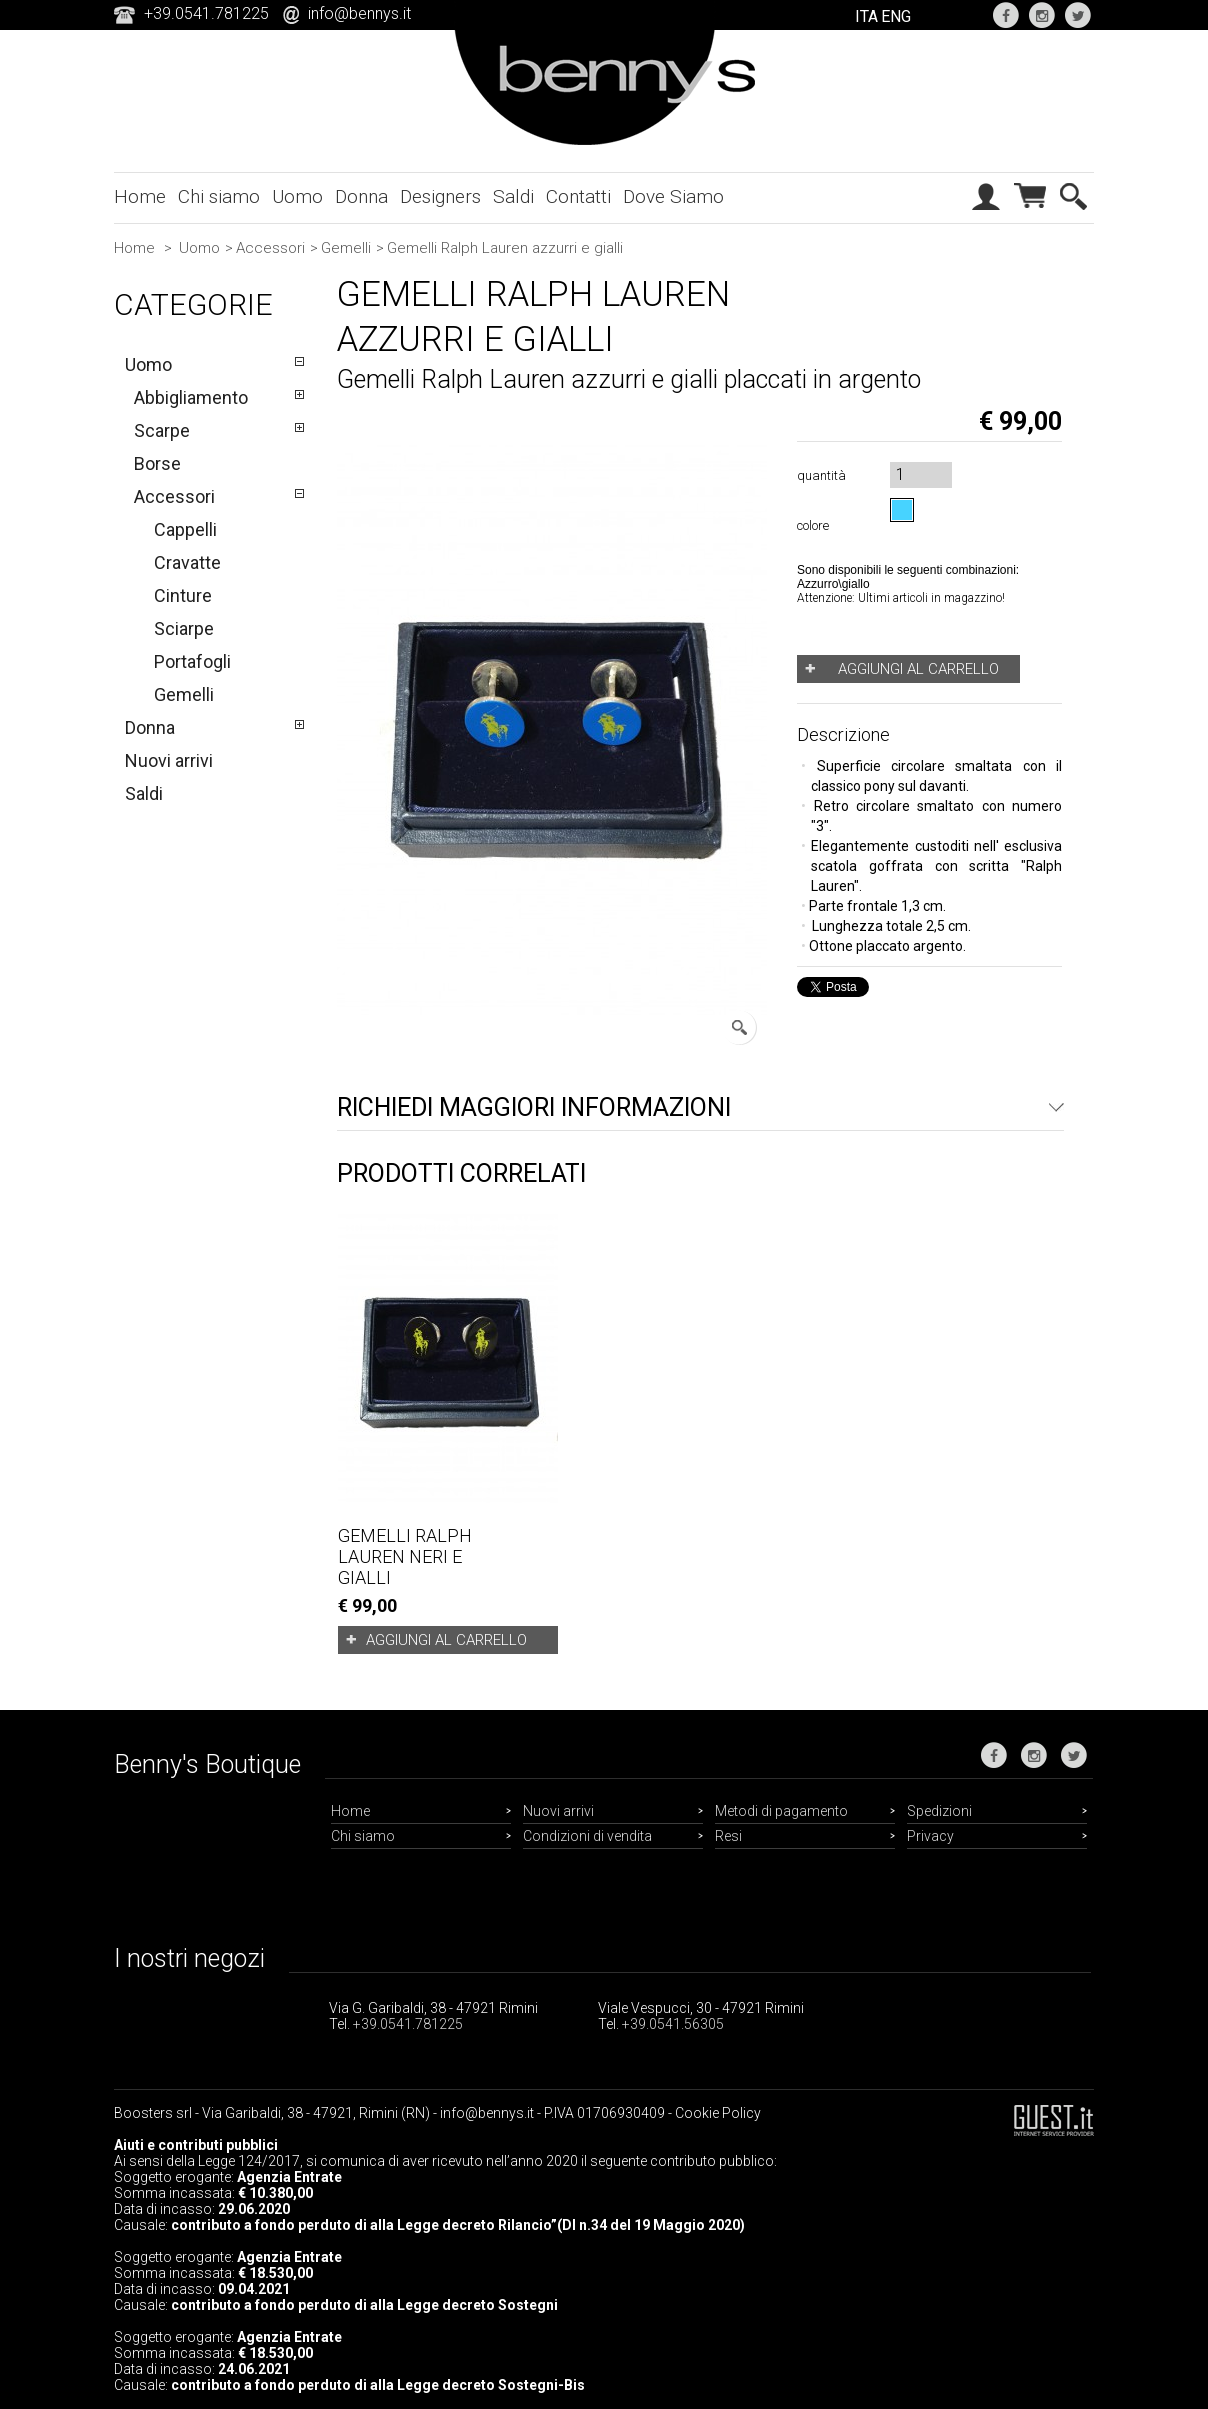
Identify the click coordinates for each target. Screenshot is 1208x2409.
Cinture (183, 595)
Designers (440, 196)
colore (816, 525)
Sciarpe (184, 628)
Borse (157, 463)
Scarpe (162, 430)
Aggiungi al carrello (446, 1640)
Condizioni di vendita (587, 1836)
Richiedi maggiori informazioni (534, 1107)
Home (140, 196)
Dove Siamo (673, 196)
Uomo (297, 196)
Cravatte (187, 562)
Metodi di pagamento (781, 1811)
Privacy (930, 1836)
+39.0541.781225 (408, 2024)
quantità (821, 475)
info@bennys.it (359, 13)
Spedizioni (939, 1811)
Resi (728, 1836)
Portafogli (192, 661)
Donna (361, 196)
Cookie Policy (718, 2113)
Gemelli (346, 248)
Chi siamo (219, 196)
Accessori (270, 248)
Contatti (578, 196)
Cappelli (185, 529)
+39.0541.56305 (673, 2024)
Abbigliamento (191, 397)
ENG (896, 16)
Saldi (513, 196)
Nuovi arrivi (169, 760)
